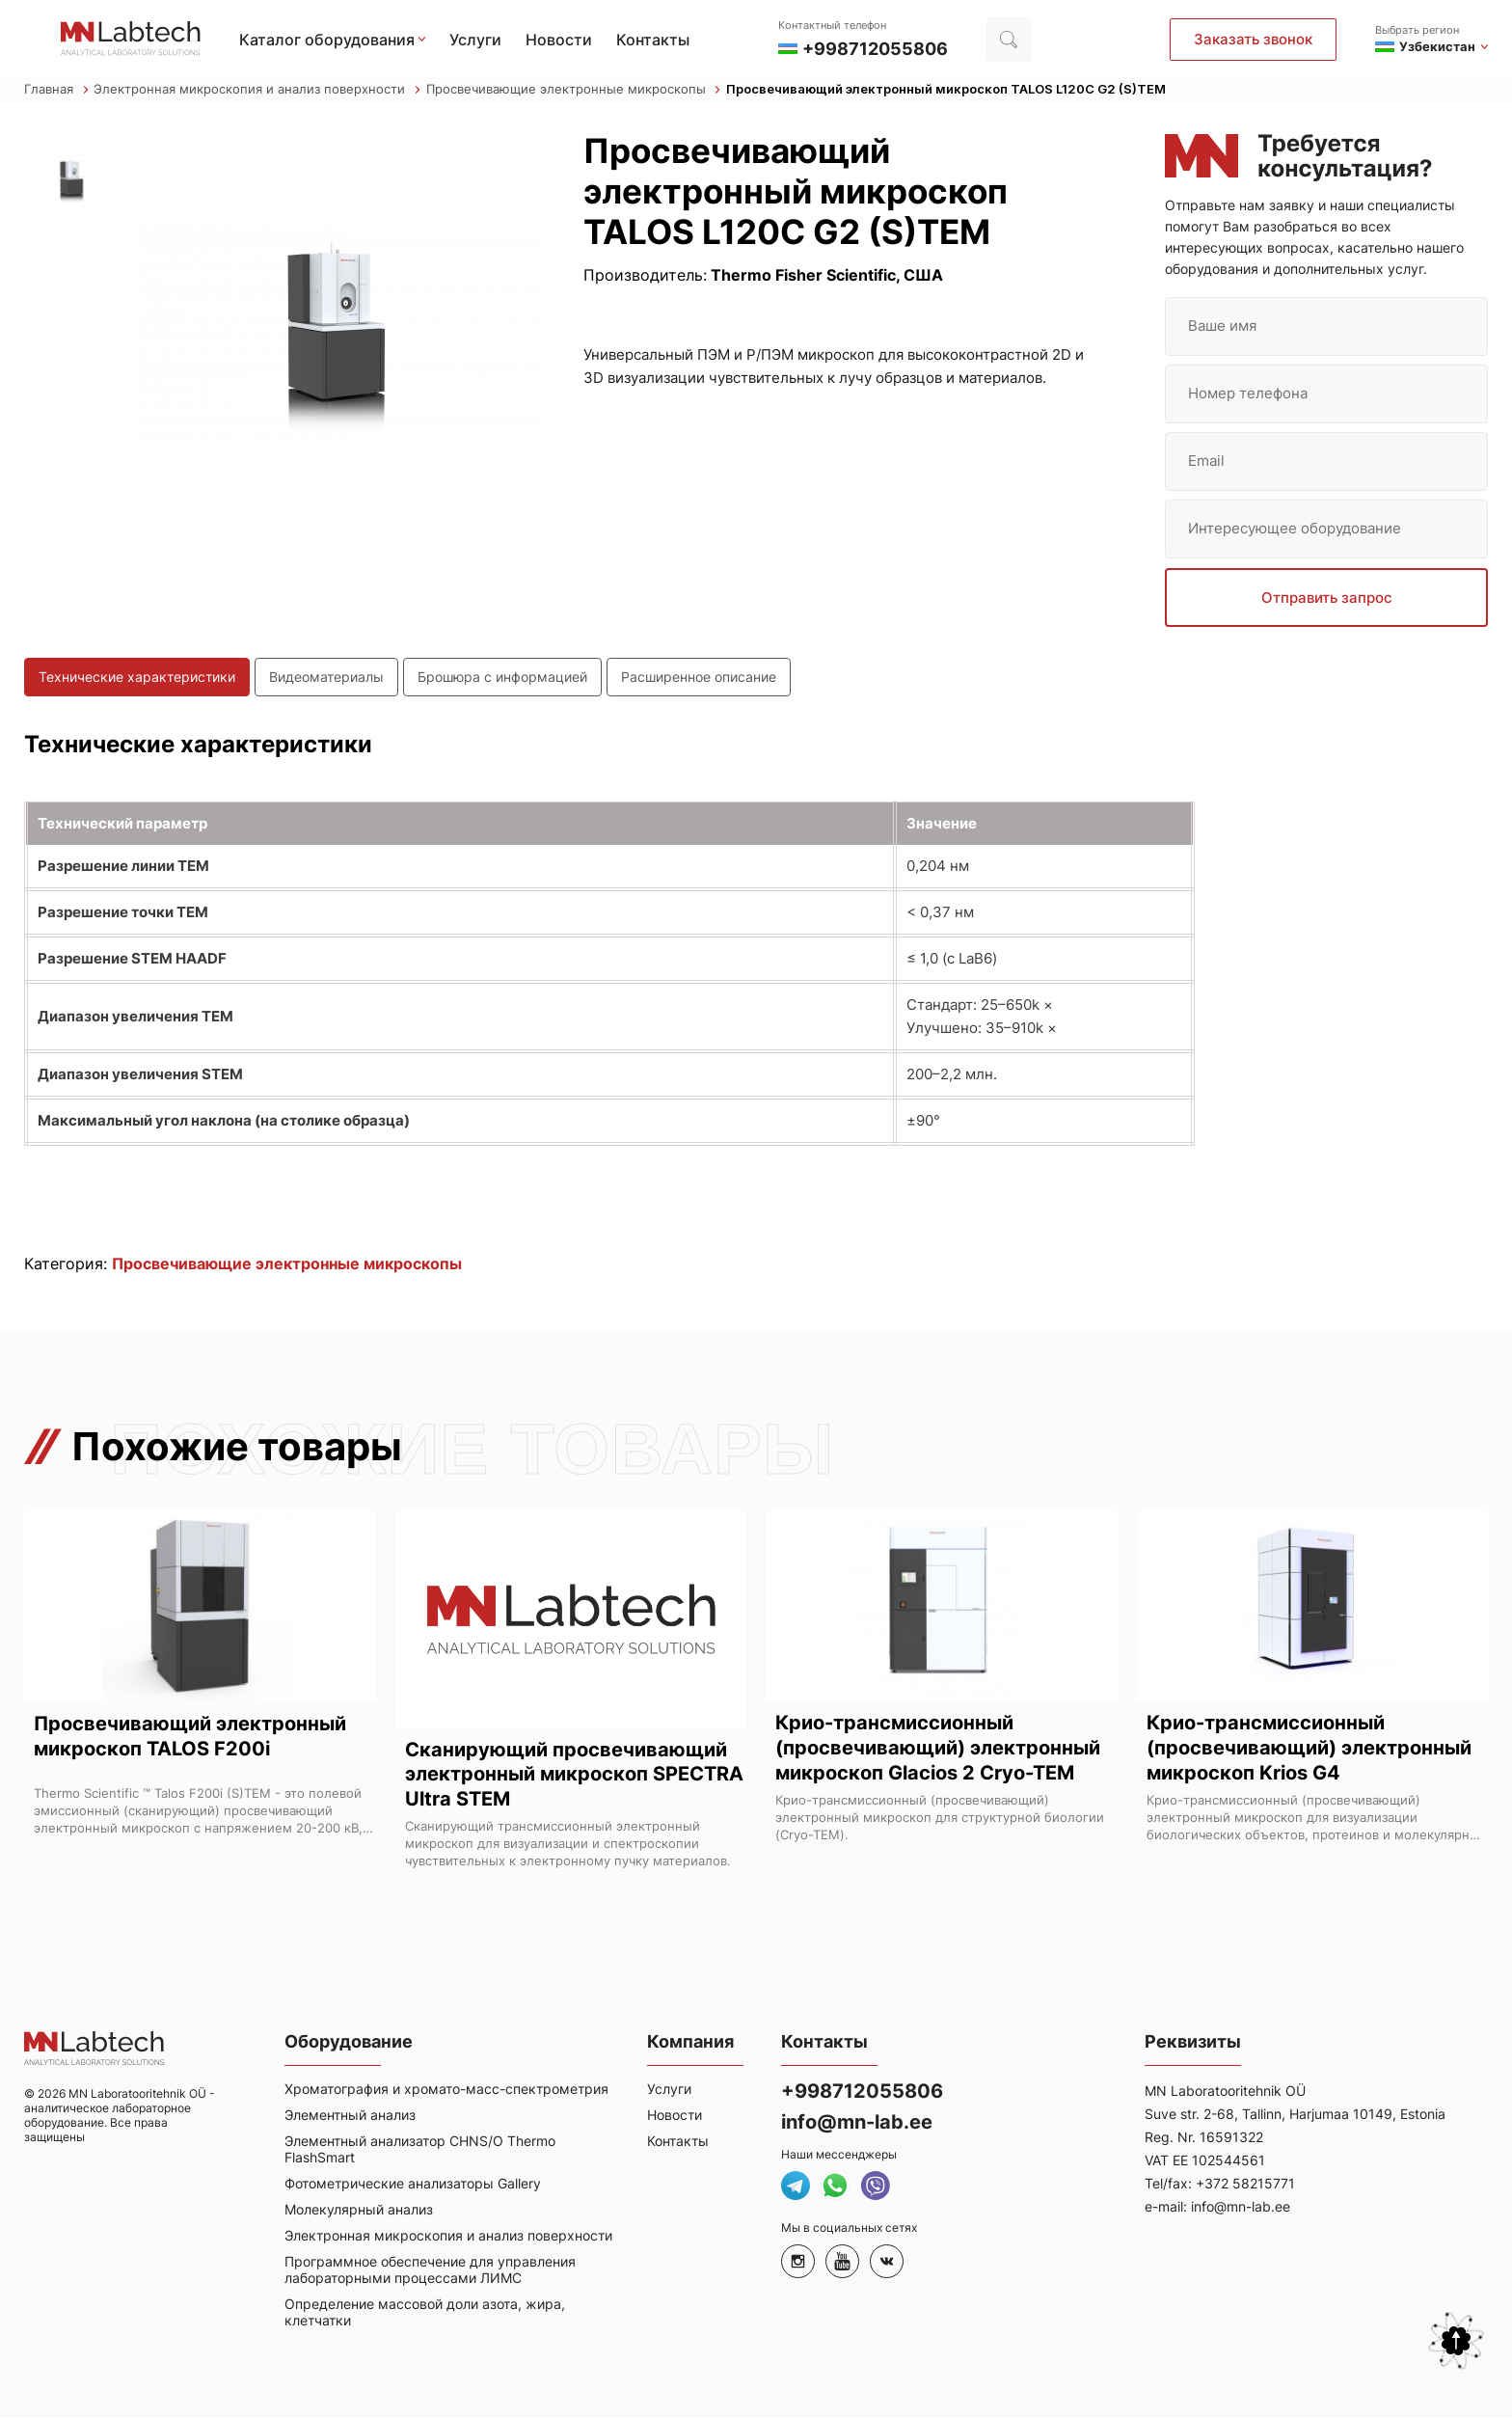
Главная (56, 89)
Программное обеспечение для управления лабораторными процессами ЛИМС (430, 2270)
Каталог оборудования (327, 39)
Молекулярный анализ (358, 2210)
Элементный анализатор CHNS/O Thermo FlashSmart (419, 2149)
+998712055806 (862, 2092)
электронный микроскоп (112, 1827)
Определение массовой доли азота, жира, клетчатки (424, 2312)
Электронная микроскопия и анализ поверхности (257, 89)
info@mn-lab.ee (856, 2122)
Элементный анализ (350, 2115)
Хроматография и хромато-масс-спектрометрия (446, 2089)
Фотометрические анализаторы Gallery (412, 2184)
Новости (559, 39)
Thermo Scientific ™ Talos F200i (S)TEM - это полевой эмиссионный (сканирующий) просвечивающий (198, 1801)
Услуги (475, 39)
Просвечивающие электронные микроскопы (573, 89)
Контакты (652, 39)
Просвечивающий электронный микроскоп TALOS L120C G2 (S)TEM (946, 89)
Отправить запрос (1326, 597)
